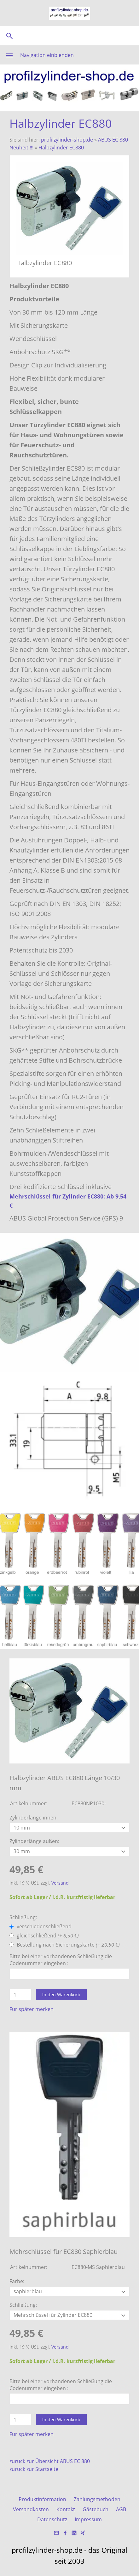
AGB (121, 2509)
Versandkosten (31, 2509)
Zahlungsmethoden (97, 2499)
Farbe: (16, 2281)
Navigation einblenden (47, 55)
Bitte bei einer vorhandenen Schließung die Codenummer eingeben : (60, 1960)
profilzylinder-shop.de (67, 139)
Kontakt (65, 2509)
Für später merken (31, 2009)
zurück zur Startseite (33, 2469)
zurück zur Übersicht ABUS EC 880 (49, 2461)
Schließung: (23, 1917)
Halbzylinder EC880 (61, 147)
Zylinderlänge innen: (33, 1817)
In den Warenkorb (61, 1995)
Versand (60, 1883)
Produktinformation (42, 2499)
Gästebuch (95, 2509)
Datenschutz (52, 2519)
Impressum (88, 2519)
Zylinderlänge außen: (34, 1841)
